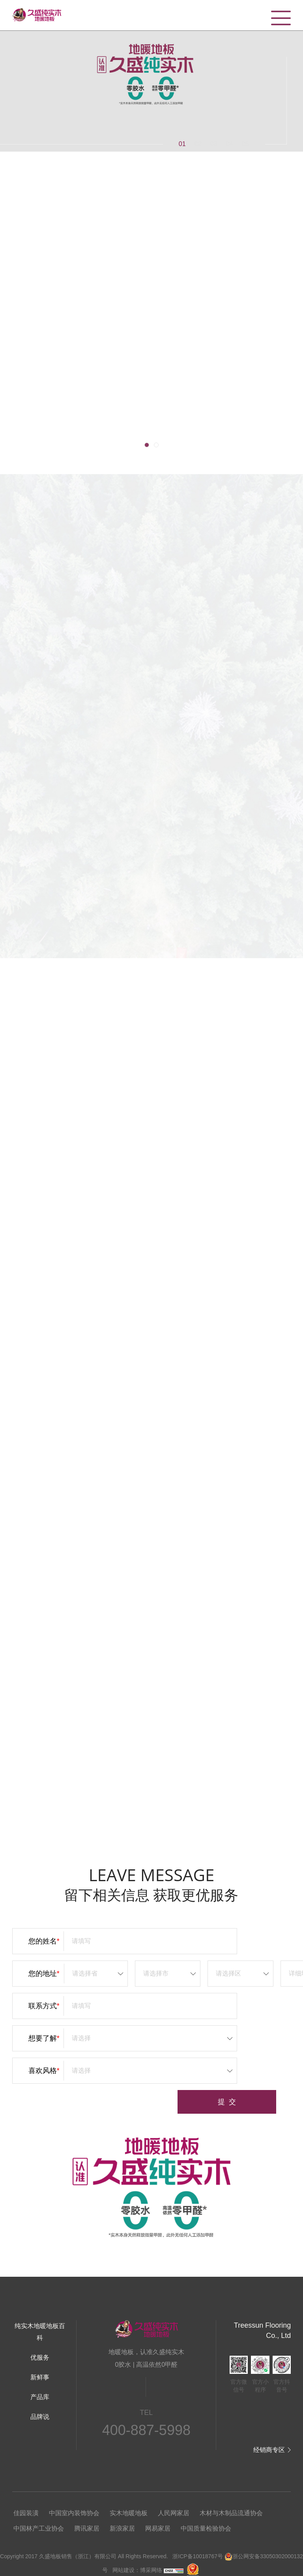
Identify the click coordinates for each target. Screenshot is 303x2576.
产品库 (39, 2397)
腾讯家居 (86, 2528)
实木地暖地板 (129, 2513)
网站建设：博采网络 (137, 2570)
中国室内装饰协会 (74, 2513)
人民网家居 (173, 2513)
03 (213, 144)
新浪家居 (122, 2528)
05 (245, 144)
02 (198, 144)
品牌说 (39, 2416)
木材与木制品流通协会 (231, 2513)
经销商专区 (269, 2450)
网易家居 (157, 2528)
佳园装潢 (26, 2513)
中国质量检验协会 (206, 2528)
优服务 (39, 2357)
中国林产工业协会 (38, 2528)
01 (182, 144)
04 (229, 144)
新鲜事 (39, 2377)
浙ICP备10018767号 (197, 2556)
